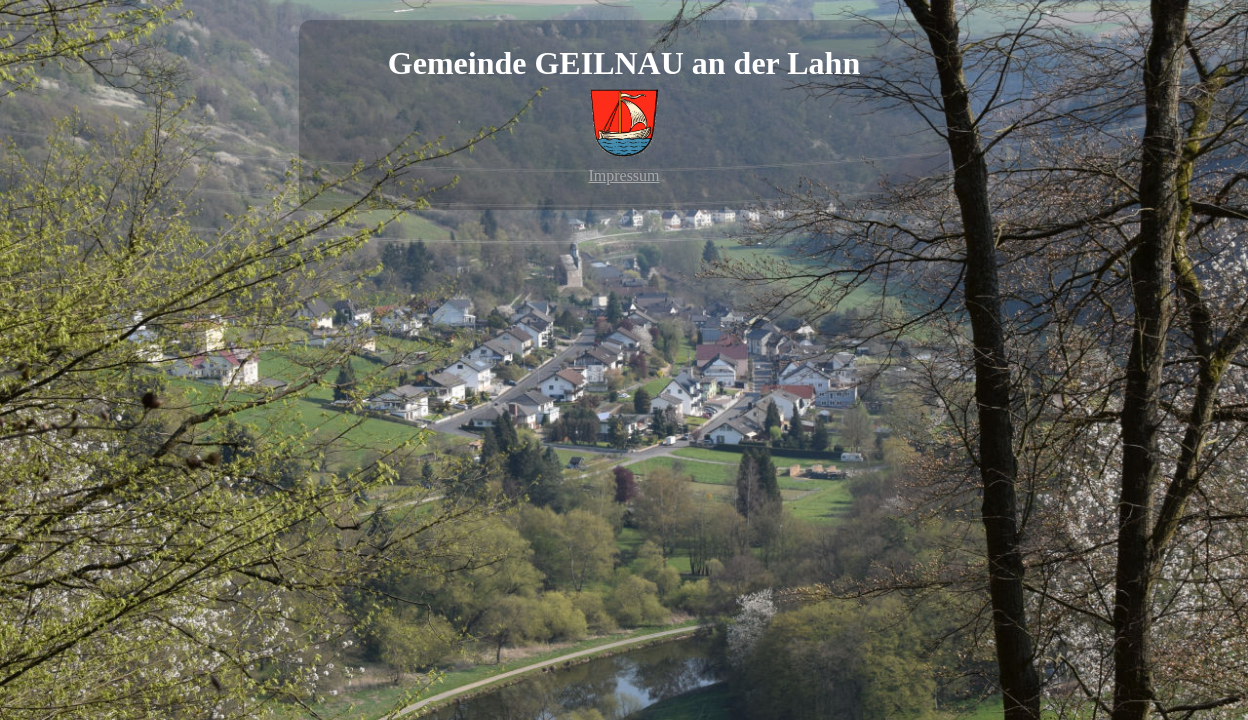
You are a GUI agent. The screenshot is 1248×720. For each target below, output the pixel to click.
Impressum (623, 175)
